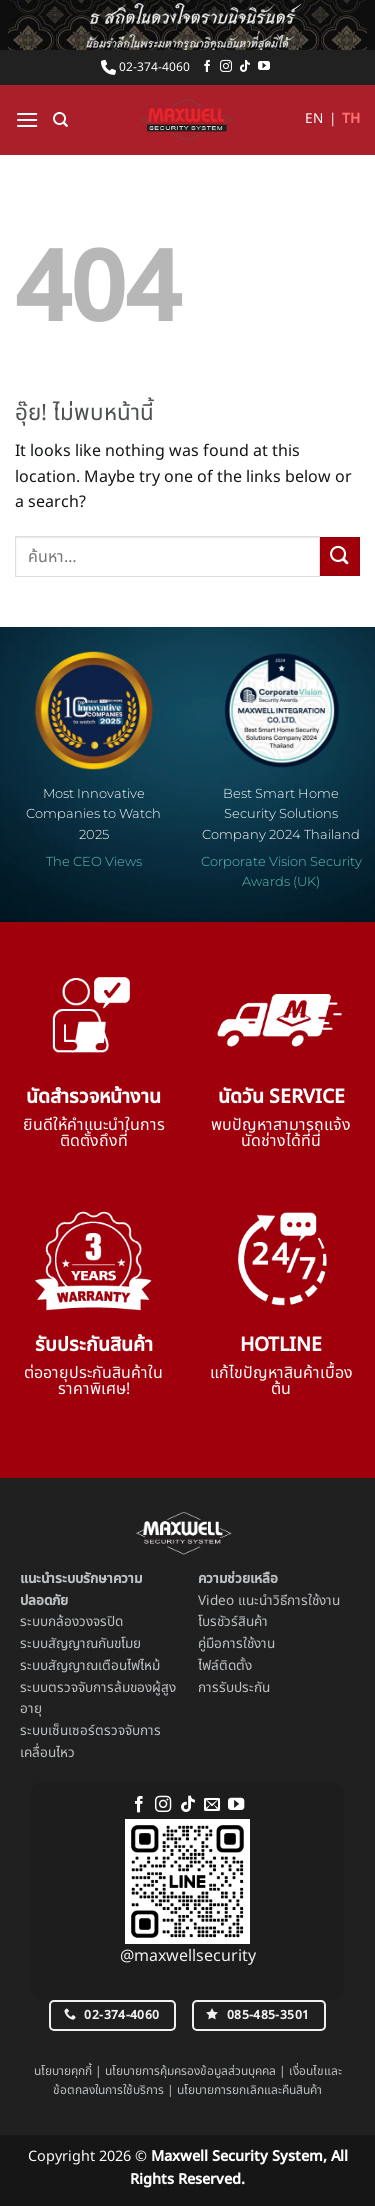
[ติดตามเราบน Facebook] (207, 67)
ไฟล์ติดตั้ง (225, 1666)
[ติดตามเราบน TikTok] (245, 67)
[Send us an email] (212, 1805)
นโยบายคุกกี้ (63, 2071)
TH (351, 119)
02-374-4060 (145, 67)
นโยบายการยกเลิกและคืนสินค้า (249, 2090)
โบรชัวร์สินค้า (233, 1622)
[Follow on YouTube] (264, 67)
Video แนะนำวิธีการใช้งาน (269, 1601)
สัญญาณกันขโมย (94, 1644)
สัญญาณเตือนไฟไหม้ (104, 1666)
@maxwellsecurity (188, 1956)
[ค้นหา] (60, 120)
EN (314, 119)
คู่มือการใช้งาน (236, 1644)
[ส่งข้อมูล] (340, 556)
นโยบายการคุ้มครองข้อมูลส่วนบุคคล (190, 2071)
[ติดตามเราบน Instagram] (226, 67)
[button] (27, 119)
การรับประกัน (234, 1688)
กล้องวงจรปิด (85, 1622)
